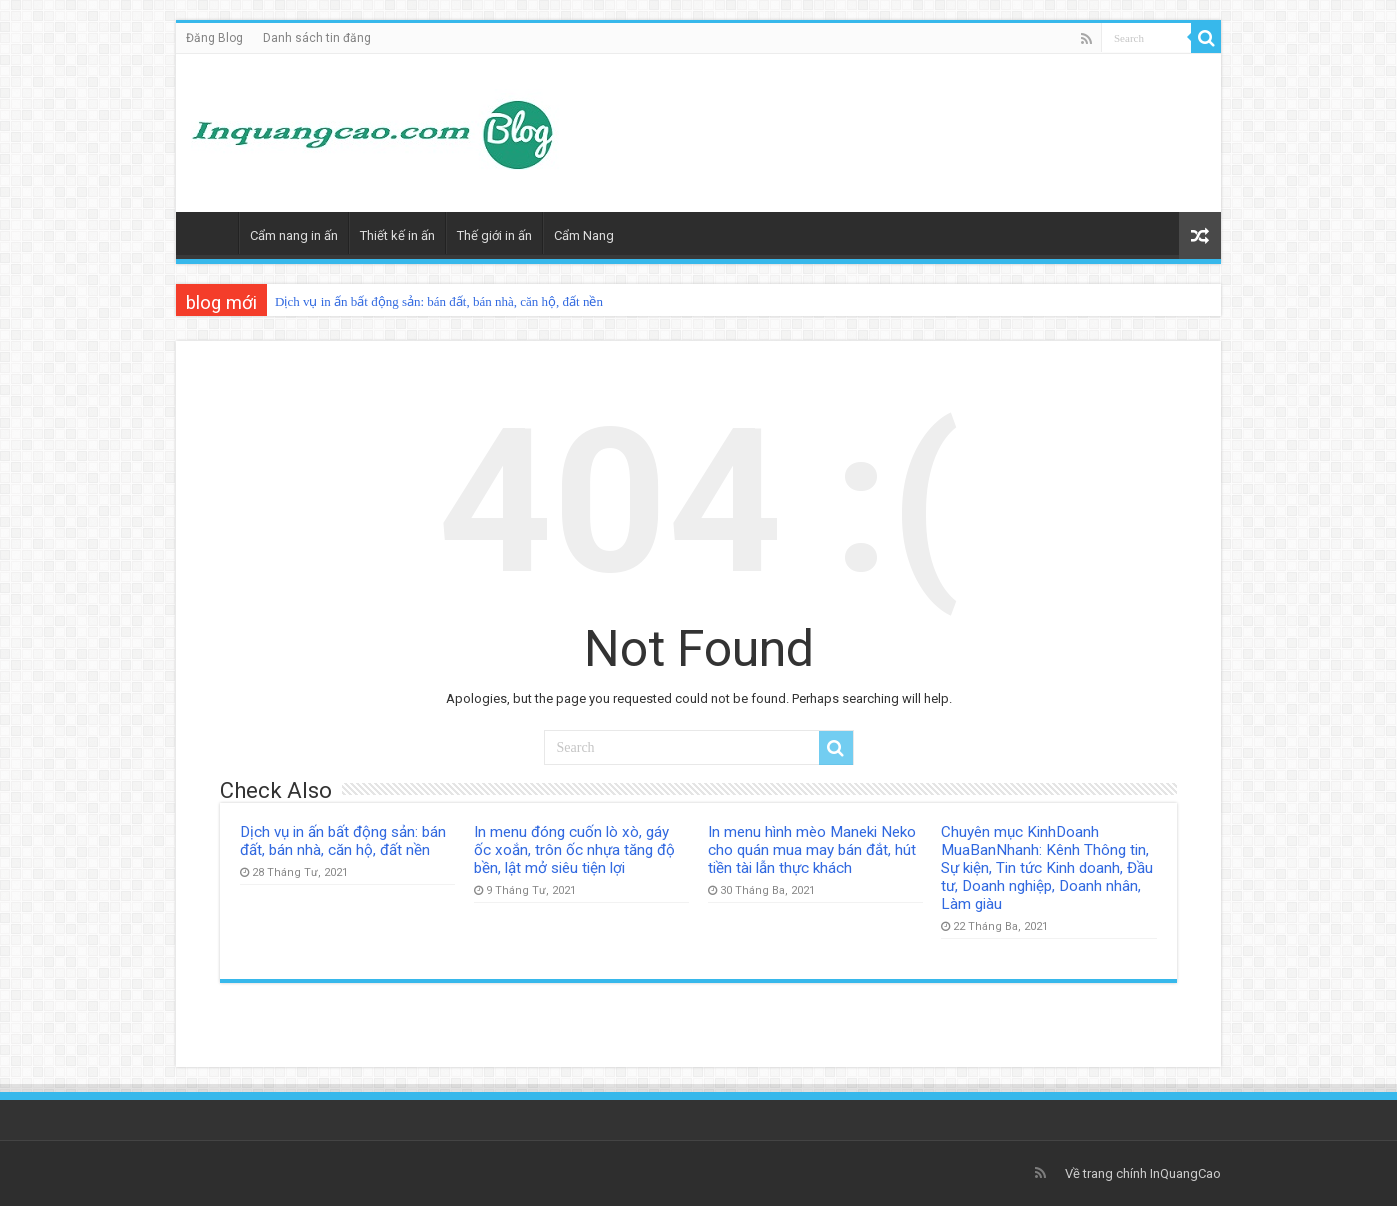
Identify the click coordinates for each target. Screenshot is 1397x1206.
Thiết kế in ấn (397, 235)
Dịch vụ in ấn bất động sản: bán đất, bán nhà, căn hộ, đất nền (439, 301)
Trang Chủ (212, 233)
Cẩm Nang (584, 235)
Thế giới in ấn (494, 235)
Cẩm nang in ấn (294, 235)
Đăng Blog (214, 38)
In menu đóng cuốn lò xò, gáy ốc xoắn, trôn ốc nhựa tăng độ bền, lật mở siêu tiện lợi (574, 850)
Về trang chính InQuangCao (1143, 1173)
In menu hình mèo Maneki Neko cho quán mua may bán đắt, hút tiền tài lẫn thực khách (812, 850)
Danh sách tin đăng (317, 38)
